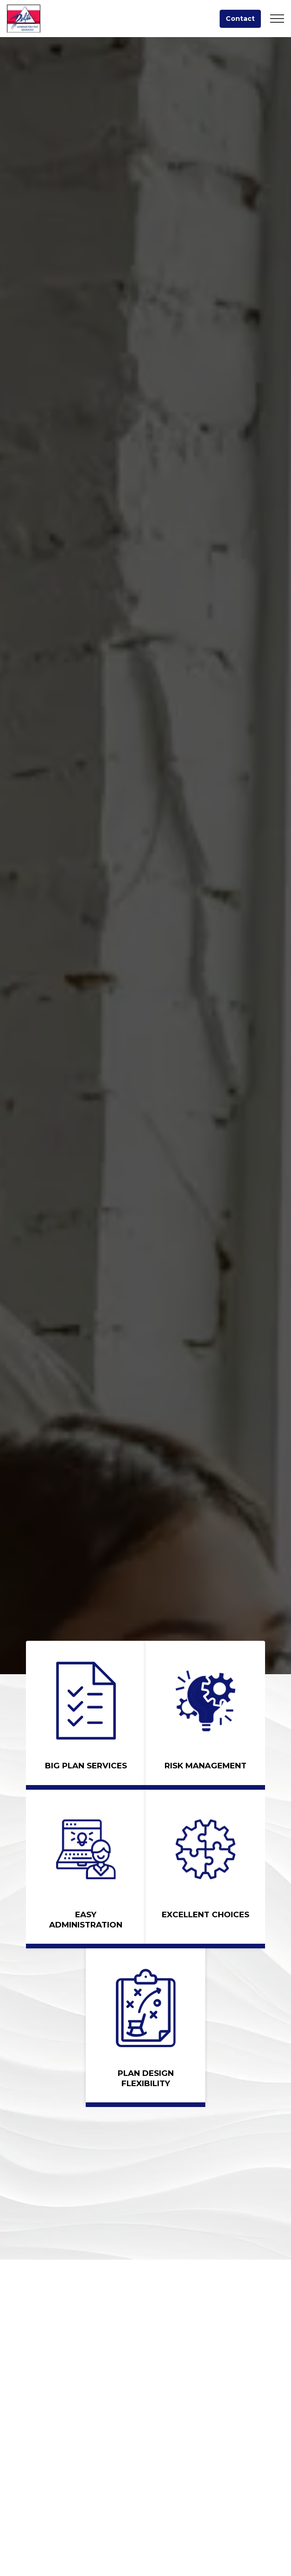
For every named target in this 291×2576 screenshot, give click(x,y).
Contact (240, 18)
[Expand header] (277, 18)
